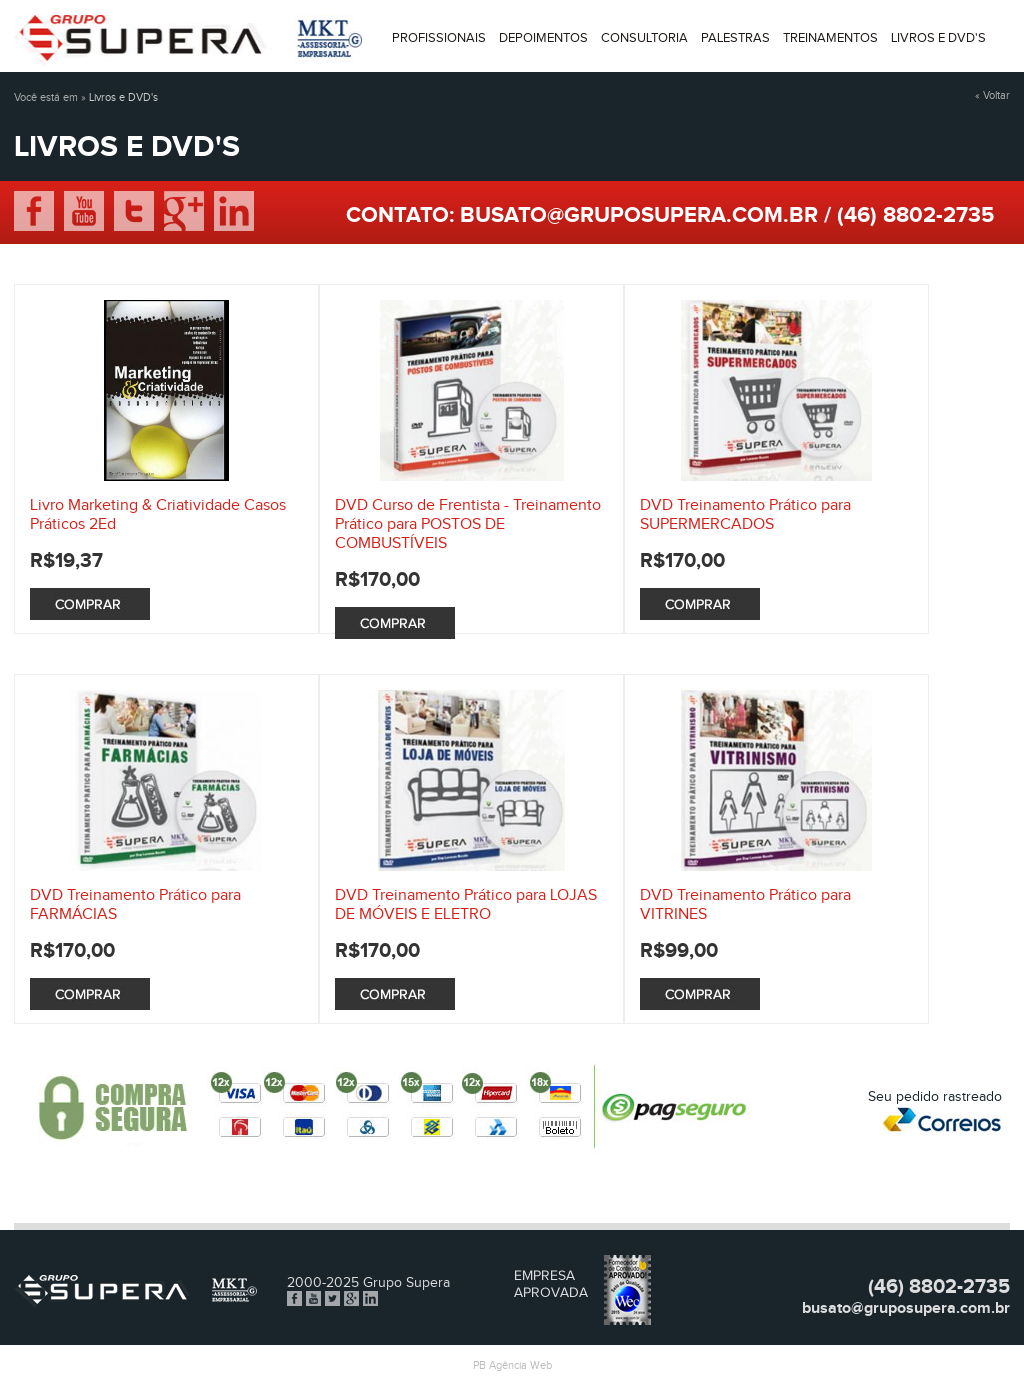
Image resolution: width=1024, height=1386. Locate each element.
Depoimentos (543, 38)
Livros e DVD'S (938, 38)
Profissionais (439, 38)
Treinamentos (830, 38)
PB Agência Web (512, 1365)
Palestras (735, 38)
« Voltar (992, 95)
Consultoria (644, 38)
